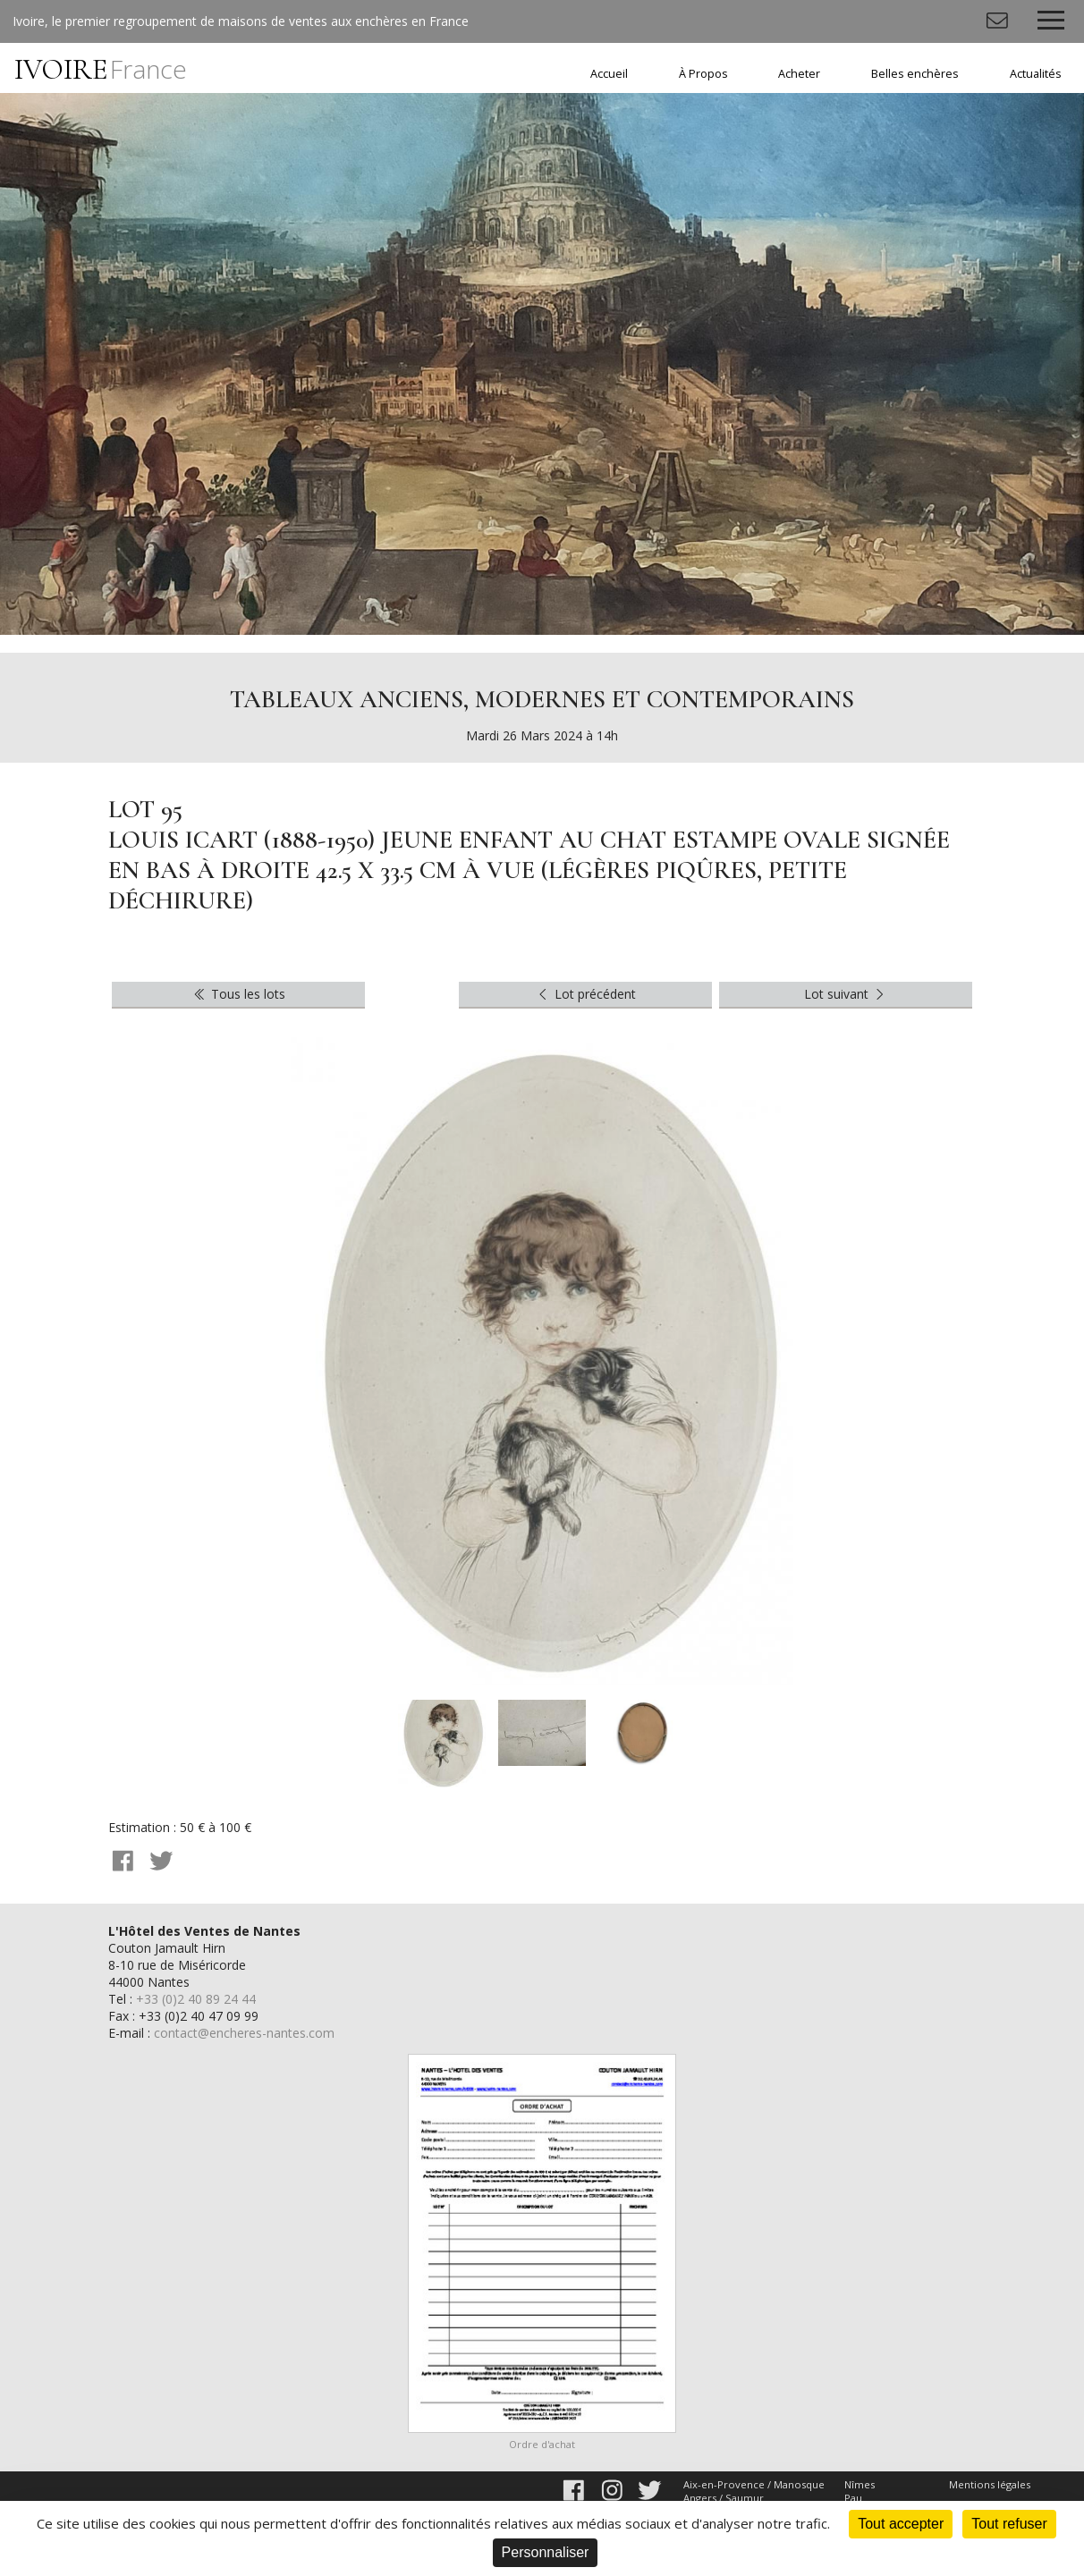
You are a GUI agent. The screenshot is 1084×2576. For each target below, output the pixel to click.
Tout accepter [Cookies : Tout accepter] (901, 2523)
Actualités (1036, 73)
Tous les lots (238, 993)
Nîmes (859, 2484)
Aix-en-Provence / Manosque (754, 2484)
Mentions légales (989, 2484)
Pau (853, 2497)
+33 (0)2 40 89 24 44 (196, 1998)
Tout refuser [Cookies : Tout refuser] (1008, 2523)
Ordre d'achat (542, 2444)
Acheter (799, 73)
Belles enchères (915, 73)
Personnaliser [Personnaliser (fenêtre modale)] (545, 2552)
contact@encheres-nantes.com (244, 2032)
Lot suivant (846, 993)
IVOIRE (100, 69)
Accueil (609, 73)
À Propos (703, 73)
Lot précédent (585, 993)
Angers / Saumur (723, 2497)
